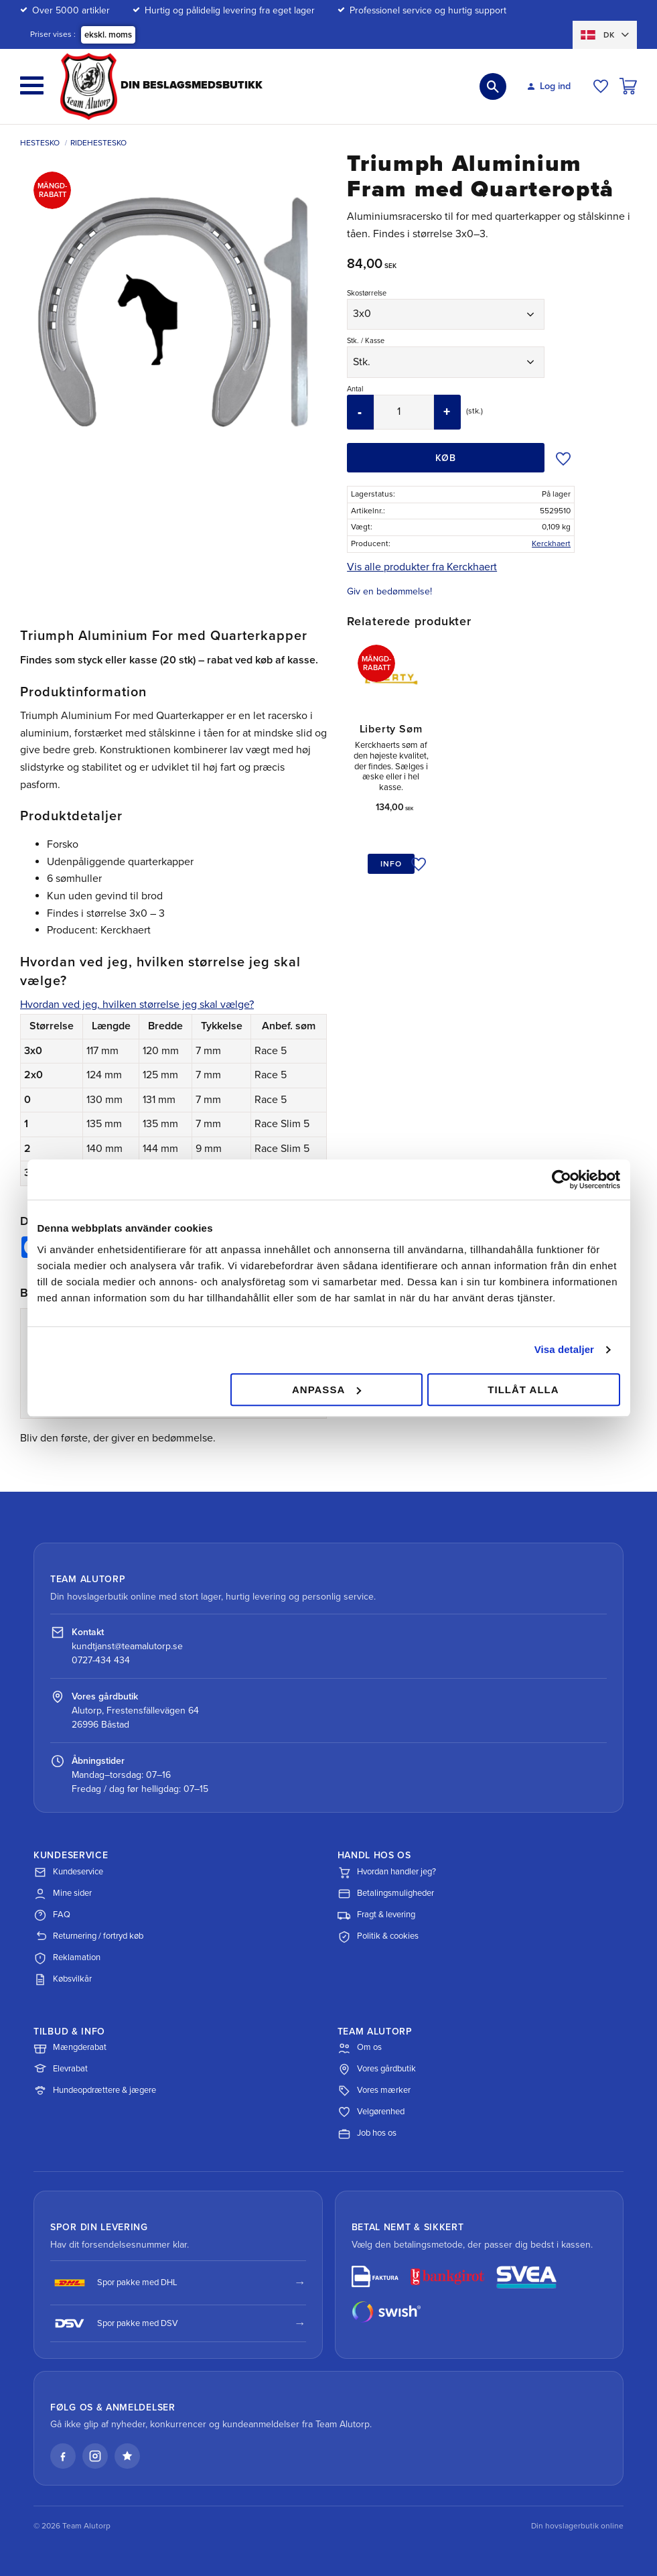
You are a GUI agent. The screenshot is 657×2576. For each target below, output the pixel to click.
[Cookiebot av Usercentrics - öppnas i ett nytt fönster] (561, 1179)
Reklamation (66, 1958)
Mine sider (62, 1894)
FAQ (51, 1915)
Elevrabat (60, 2069)
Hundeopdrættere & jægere (94, 2091)
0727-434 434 (101, 1660)
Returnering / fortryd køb (88, 1936)
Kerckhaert (551, 543)
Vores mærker (374, 2091)
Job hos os (367, 2133)
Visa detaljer (564, 1349)
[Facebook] (63, 2456)
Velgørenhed (371, 2112)
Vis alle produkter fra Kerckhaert (422, 567)
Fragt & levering (376, 1915)
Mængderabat (69, 2048)
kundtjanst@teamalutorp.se (127, 1646)
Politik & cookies (378, 1936)
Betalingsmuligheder (386, 1894)
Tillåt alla (523, 1389)
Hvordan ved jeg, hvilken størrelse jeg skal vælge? (137, 1004)
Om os (360, 2048)
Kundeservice (68, 1872)
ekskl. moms (108, 34)
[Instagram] (95, 2456)
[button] (32, 85)
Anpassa (326, 1389)
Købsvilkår (62, 1979)
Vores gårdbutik (377, 2069)
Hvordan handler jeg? (387, 1872)
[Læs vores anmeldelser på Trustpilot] (127, 2456)
